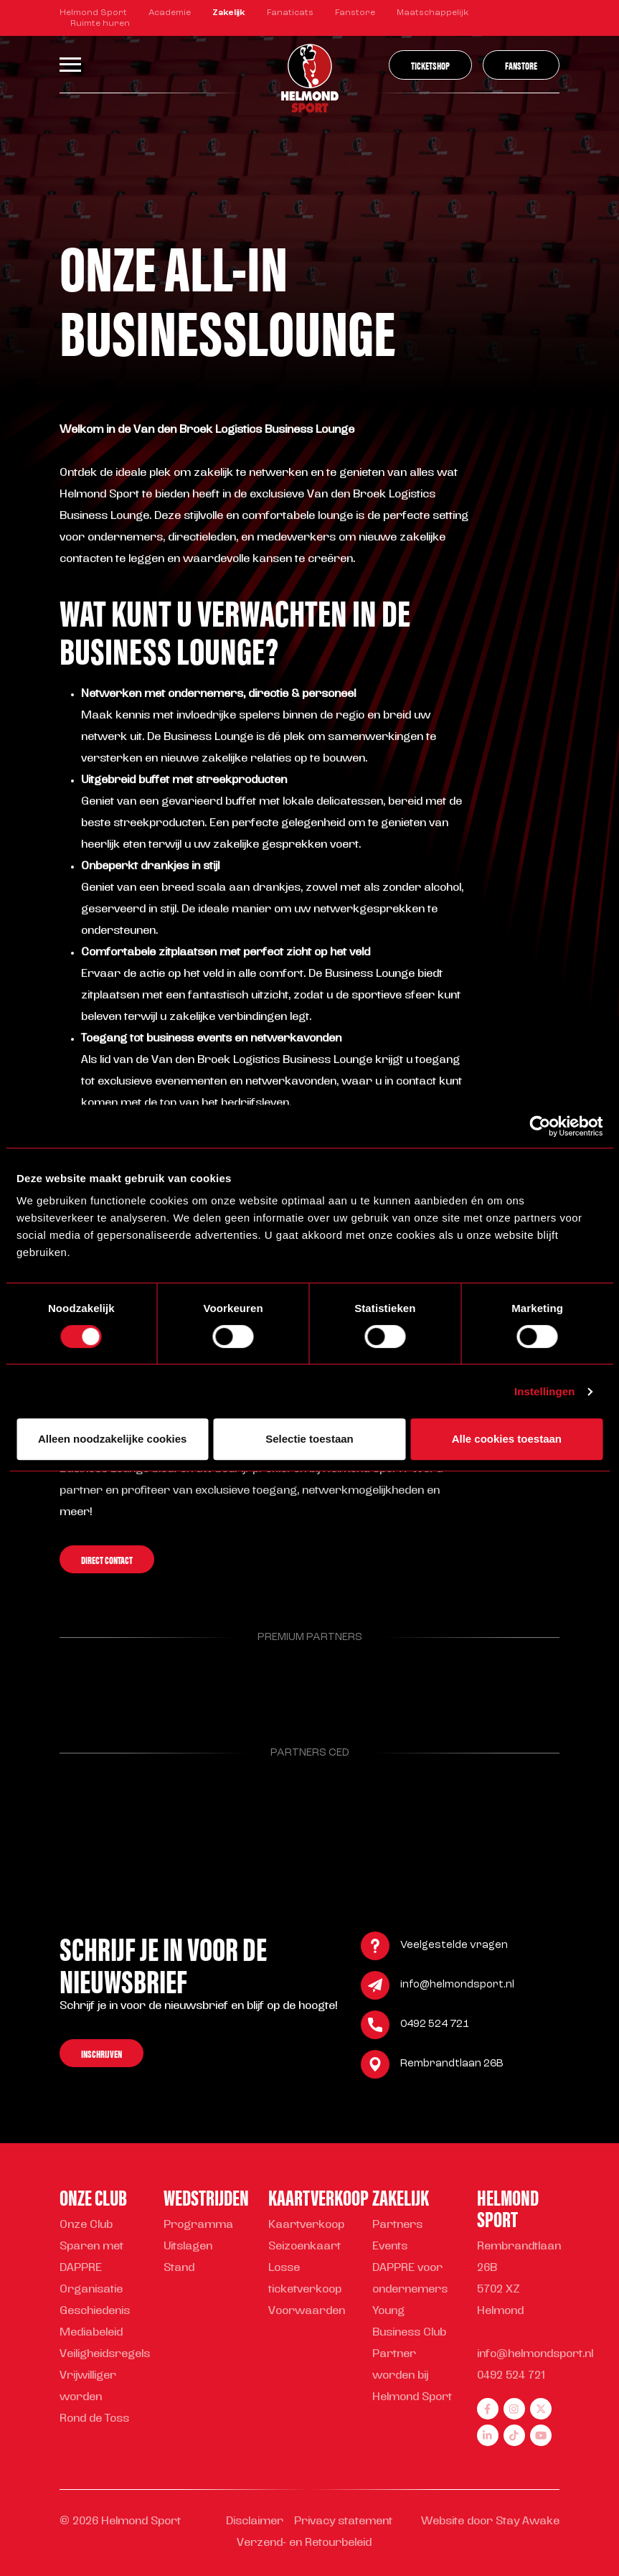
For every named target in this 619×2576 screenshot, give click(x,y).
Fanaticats (290, 13)
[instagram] (514, 2409)
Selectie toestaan (309, 1439)
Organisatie (91, 2290)
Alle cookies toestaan (507, 1439)
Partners (397, 2225)
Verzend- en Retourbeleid (304, 2543)
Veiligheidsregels (105, 2354)
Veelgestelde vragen (454, 1947)
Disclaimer (254, 2521)
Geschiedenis (95, 2311)
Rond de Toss (94, 2419)
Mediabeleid (91, 2333)
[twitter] (541, 2409)
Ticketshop (430, 64)
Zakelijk (228, 13)
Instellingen (544, 1391)
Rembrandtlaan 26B (452, 2066)
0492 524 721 (434, 2026)
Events (389, 2247)
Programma (198, 2225)
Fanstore (355, 13)
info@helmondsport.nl (457, 1987)
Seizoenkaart (304, 2247)
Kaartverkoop (306, 2225)
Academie (169, 13)
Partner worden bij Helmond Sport (412, 2376)
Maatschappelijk (433, 13)
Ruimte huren (100, 23)
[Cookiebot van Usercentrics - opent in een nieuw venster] (540, 1126)
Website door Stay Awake (490, 2521)
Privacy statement (343, 2521)
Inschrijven (101, 2055)
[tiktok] (514, 2435)
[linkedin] (487, 2435)
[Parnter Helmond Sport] (95, 1685)
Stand (179, 2268)
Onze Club (86, 2225)
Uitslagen (188, 2247)
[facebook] (487, 2409)
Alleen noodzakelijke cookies (112, 1439)
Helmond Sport (93, 13)
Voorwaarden (306, 2311)
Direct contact (107, 1561)
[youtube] (541, 2435)
